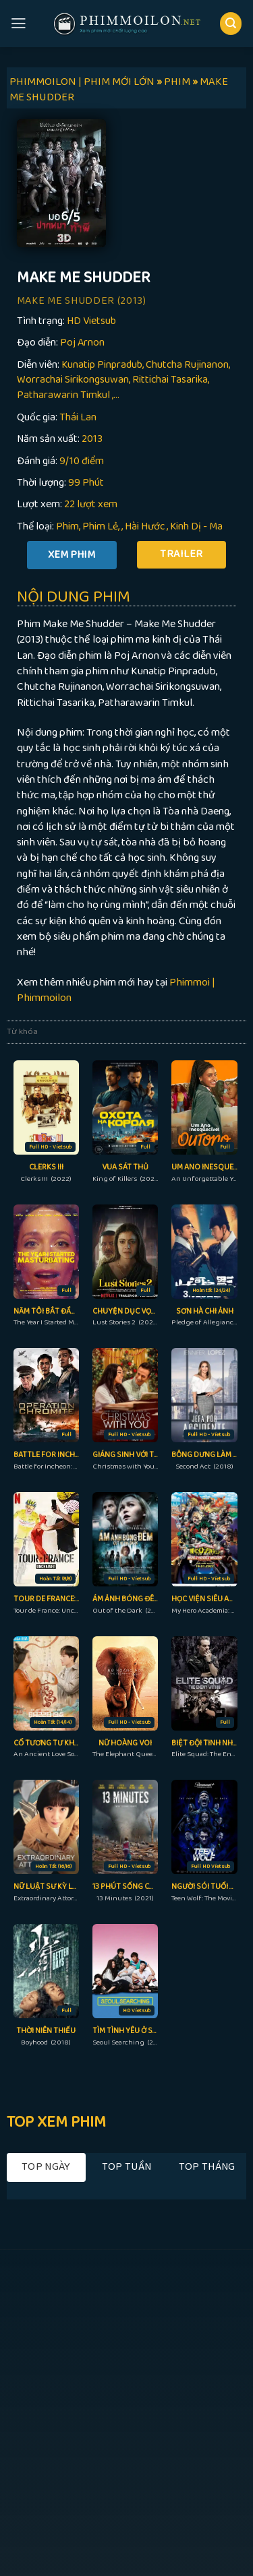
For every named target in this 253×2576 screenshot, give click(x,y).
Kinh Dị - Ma (196, 526)
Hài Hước (145, 526)
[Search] (231, 23)
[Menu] (18, 23)
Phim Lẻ (100, 526)
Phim (67, 526)
